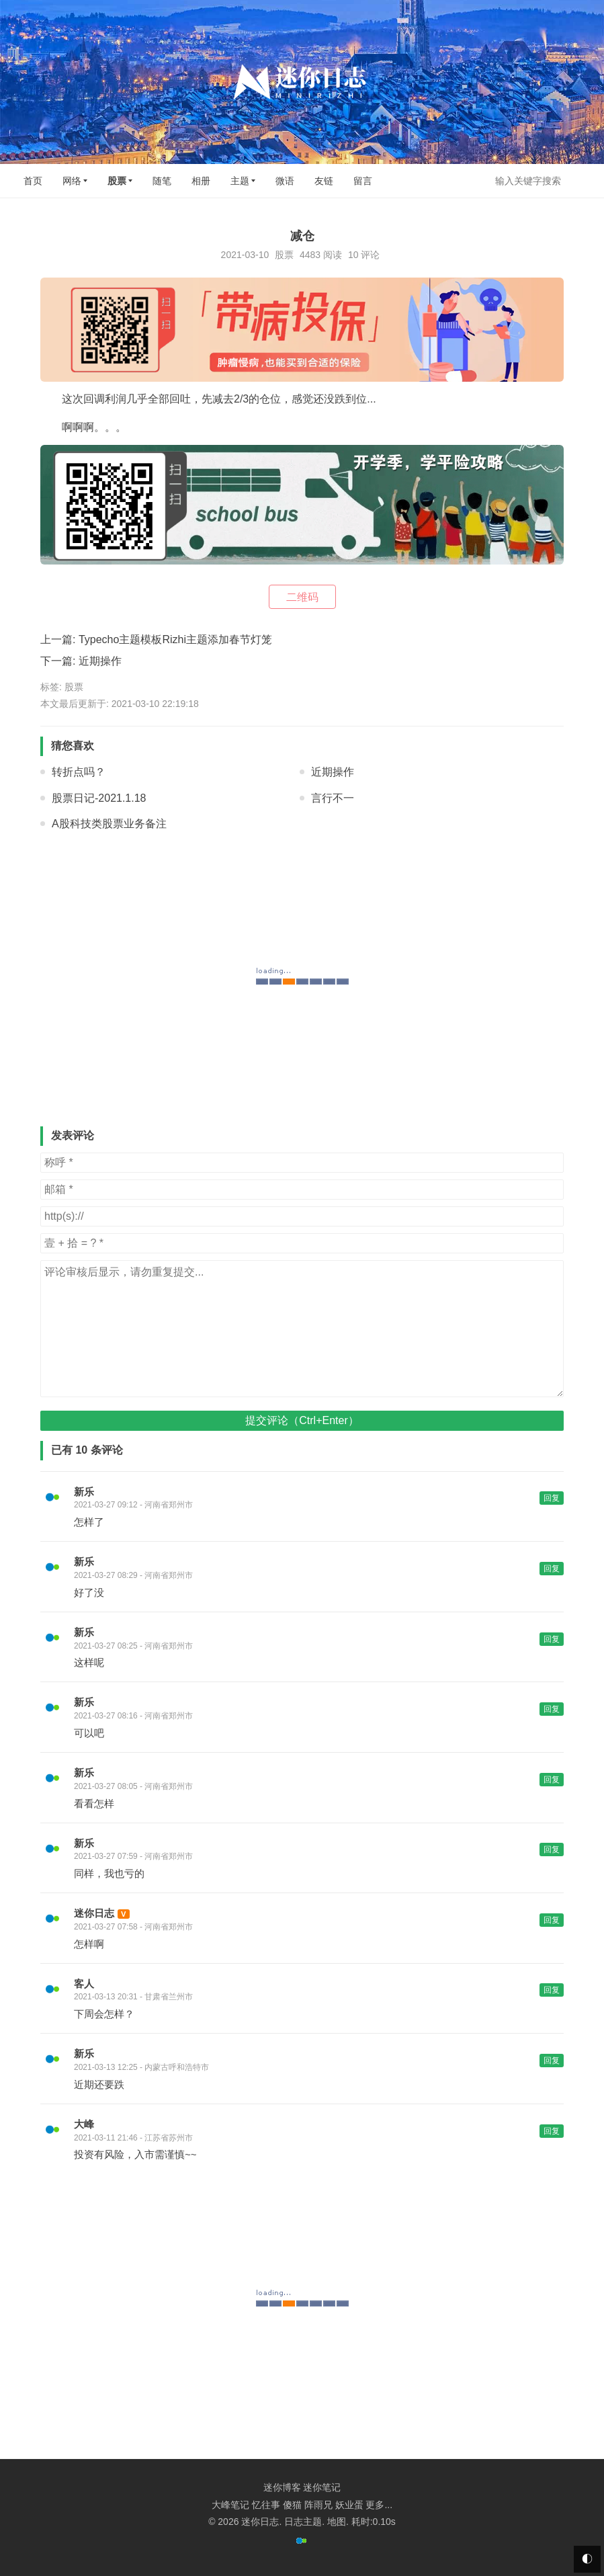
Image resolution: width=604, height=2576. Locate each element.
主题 (239, 180)
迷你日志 (94, 1913)
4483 (310, 254)
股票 (116, 180)
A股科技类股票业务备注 (109, 823)
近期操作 (100, 661)
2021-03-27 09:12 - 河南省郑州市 (133, 1504)
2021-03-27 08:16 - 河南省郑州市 (133, 1715)
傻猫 (292, 2504)
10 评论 (364, 254)
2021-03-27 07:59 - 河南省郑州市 (133, 1856)
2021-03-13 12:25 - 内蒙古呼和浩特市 (141, 2067)
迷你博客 (282, 2487)
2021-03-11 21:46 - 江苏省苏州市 (133, 2138)
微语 (284, 180)
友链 (323, 180)
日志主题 (303, 2521)
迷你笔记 (322, 2487)
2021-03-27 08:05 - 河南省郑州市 (133, 1786)
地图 (336, 2521)
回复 (552, 1498)
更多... (378, 2504)
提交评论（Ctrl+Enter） (301, 1420)
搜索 (582, 180)
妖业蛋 (349, 2504)
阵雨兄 (318, 2504)
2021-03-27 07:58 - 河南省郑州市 (133, 1926)
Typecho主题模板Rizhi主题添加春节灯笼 (175, 639)
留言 (362, 180)
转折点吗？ (78, 772)
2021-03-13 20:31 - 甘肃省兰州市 (133, 1996)
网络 (71, 180)
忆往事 (266, 2504)
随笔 (162, 180)
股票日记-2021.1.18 (99, 798)
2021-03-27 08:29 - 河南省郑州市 (133, 1575)
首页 (33, 180)
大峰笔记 (230, 2504)
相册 (200, 180)
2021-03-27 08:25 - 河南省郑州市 (133, 1646)
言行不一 (332, 798)
